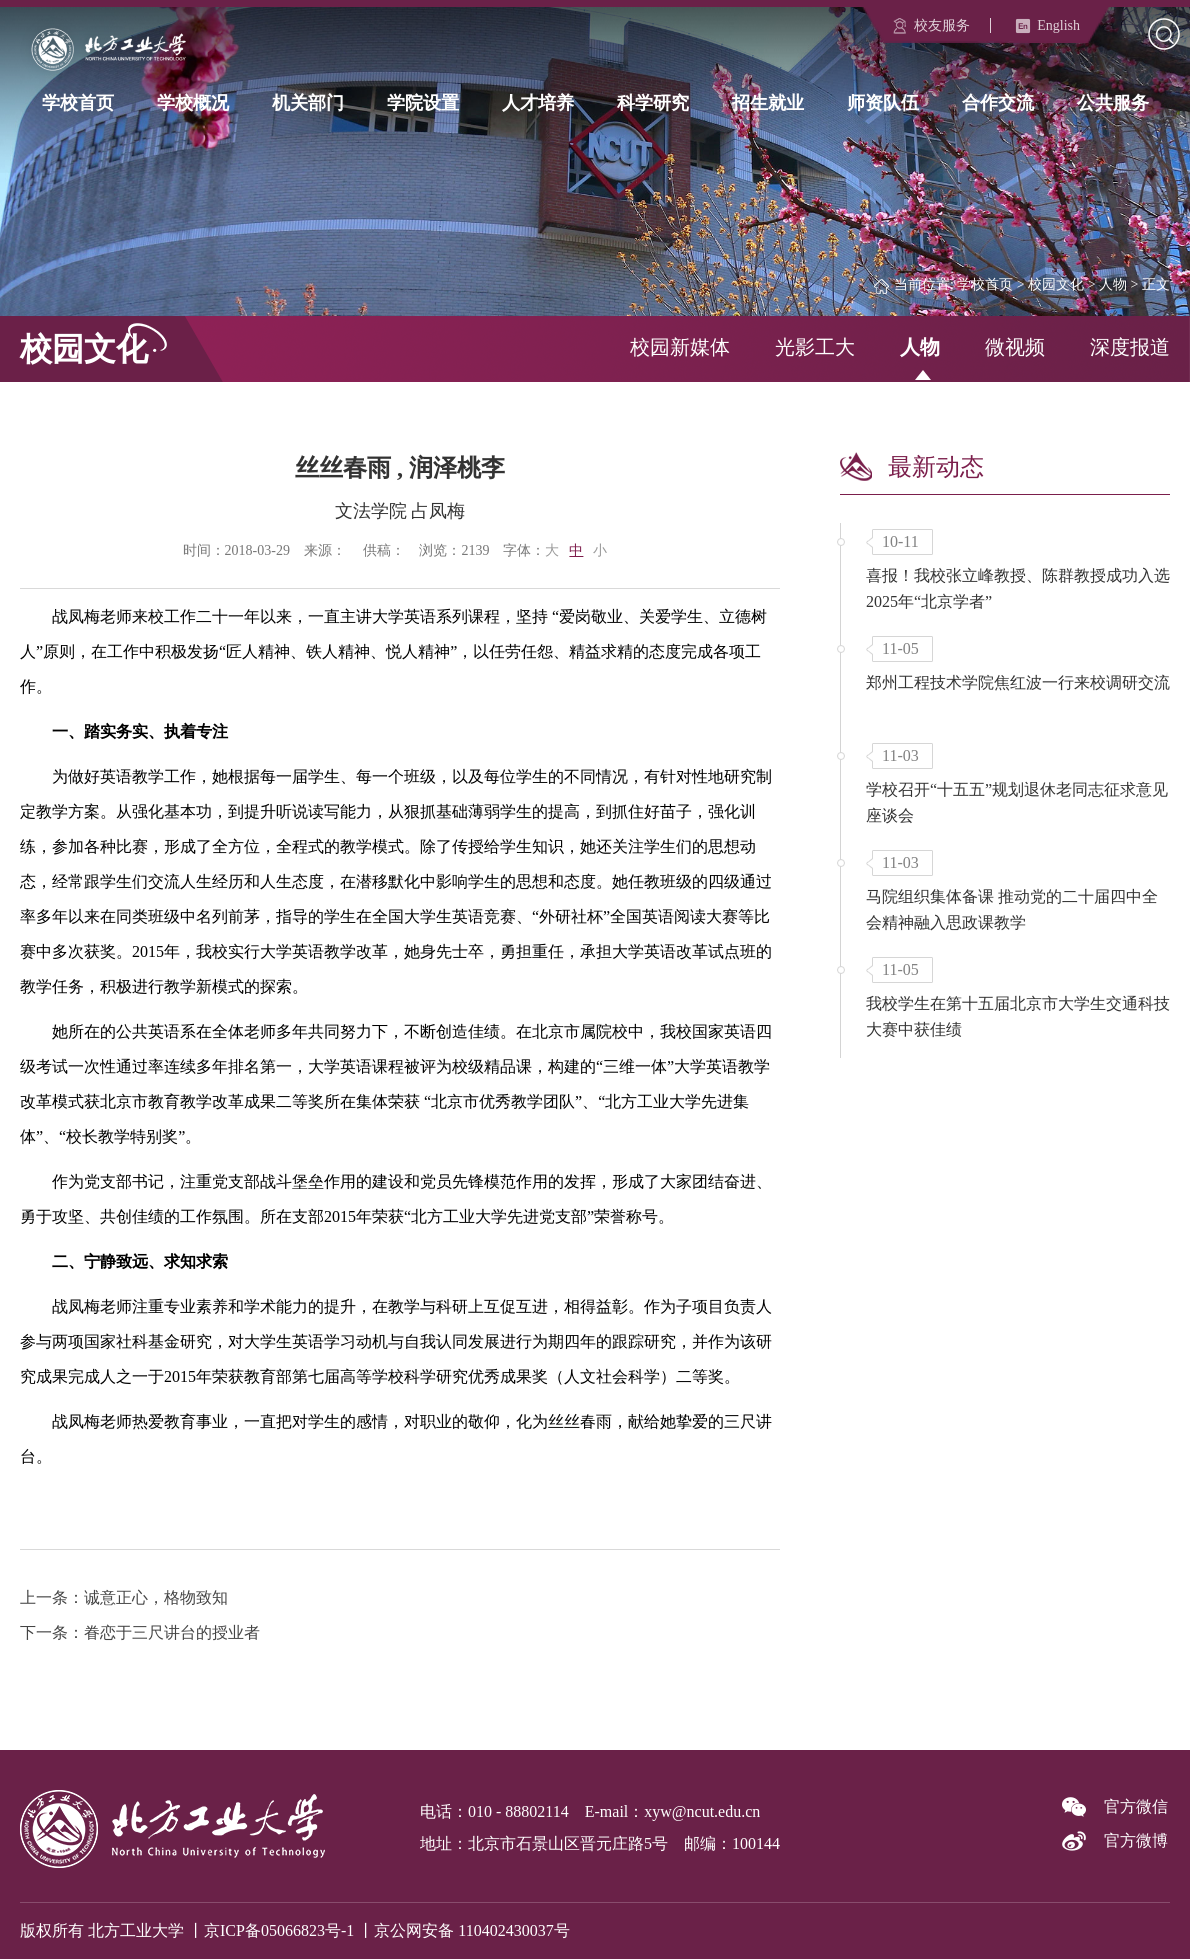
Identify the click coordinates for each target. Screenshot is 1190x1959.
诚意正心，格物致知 (156, 1597)
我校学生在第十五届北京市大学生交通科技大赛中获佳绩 (1018, 1016)
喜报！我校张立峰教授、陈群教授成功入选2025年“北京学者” (1018, 588)
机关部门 (308, 102)
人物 (1113, 284)
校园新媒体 (680, 347)
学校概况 (193, 102)
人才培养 (538, 102)
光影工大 (815, 347)
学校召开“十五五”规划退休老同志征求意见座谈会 (1017, 802)
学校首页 (78, 102)
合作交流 (998, 102)
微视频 (1015, 347)
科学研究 (653, 102)
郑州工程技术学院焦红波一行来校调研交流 (1018, 682)
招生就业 (768, 102)
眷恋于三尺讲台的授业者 (172, 1632)
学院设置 (423, 102)
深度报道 (1130, 347)
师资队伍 (883, 102)
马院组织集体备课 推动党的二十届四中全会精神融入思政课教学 (1012, 909)
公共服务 (1113, 102)
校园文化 (1056, 284)
